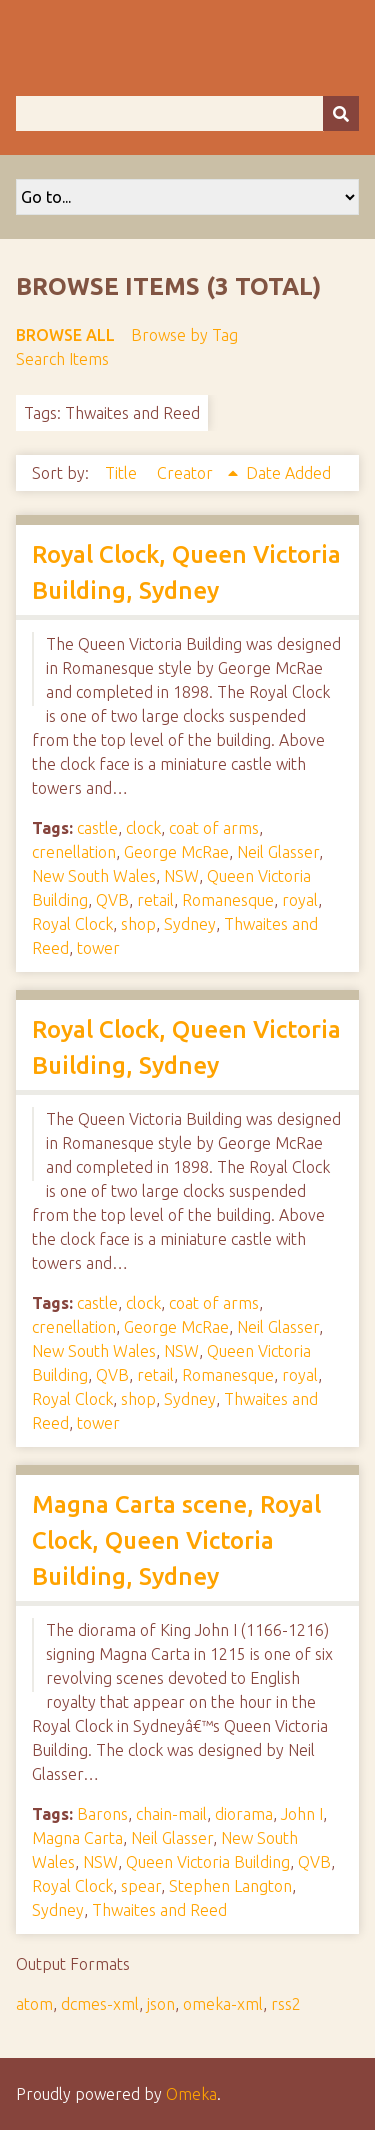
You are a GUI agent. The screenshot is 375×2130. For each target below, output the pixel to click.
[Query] (187, 113)
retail (155, 900)
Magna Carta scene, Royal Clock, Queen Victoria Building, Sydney (176, 1540)
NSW (181, 876)
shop (138, 924)
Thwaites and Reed (159, 1910)
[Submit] (341, 113)
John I (302, 1814)
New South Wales (94, 876)
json (161, 2004)
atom (34, 2004)
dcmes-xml (100, 2004)
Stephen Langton (230, 1886)
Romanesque (228, 900)
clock (143, 828)
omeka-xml (223, 2004)
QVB (112, 900)
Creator (187, 473)
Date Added (288, 473)
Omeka (191, 2094)
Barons (102, 1814)
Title (123, 473)
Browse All (65, 335)
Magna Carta (77, 1838)
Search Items (62, 359)
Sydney (190, 924)
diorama (244, 1814)
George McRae (176, 852)
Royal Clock (72, 924)
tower (98, 948)
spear (141, 1886)
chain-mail (171, 1814)
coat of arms (214, 828)
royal (300, 900)
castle (97, 828)
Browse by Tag (184, 335)
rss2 (286, 2004)
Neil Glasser (278, 852)
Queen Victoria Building (208, 1862)
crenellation (74, 852)
